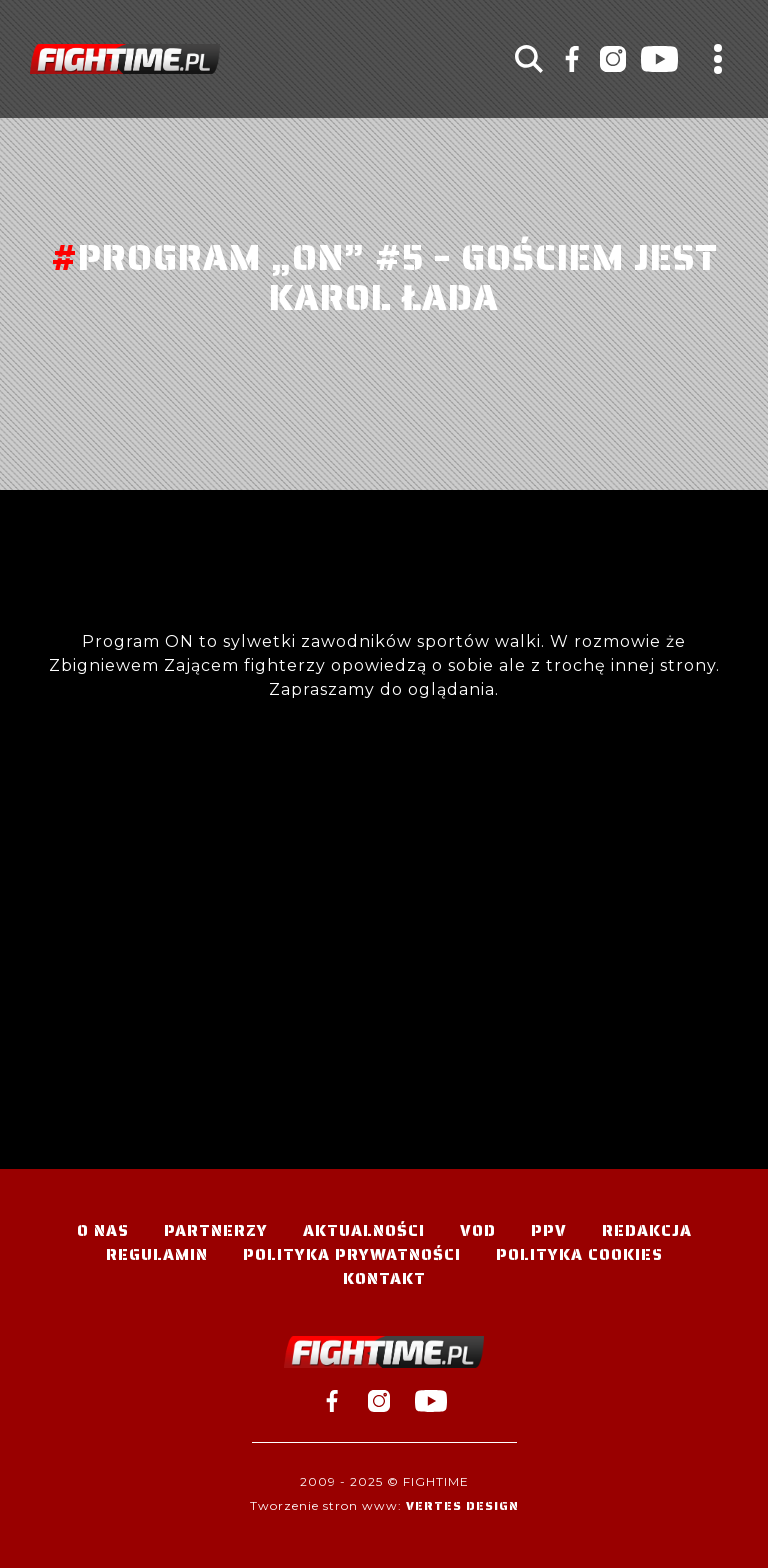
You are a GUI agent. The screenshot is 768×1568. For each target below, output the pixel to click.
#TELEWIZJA (125, 59)
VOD (478, 1230)
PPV (549, 1230)
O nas (103, 1230)
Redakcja (647, 1230)
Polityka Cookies (579, 1254)
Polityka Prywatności (352, 1254)
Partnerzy (216, 1230)
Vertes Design (462, 1505)
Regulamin (157, 1254)
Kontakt (384, 1278)
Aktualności (364, 1230)
